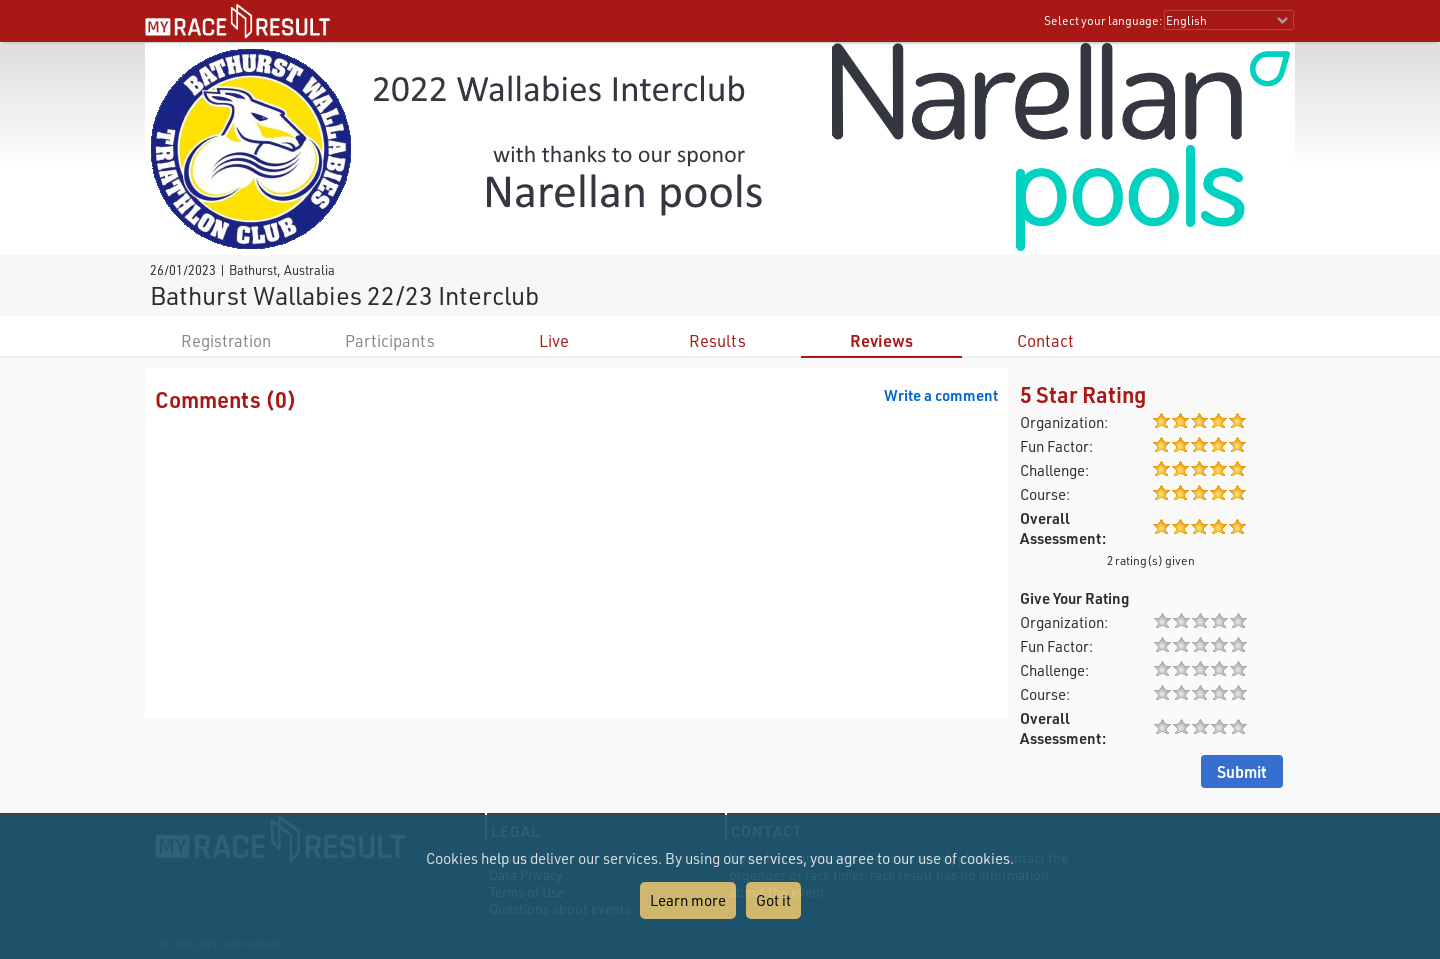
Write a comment (941, 395)
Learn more (688, 900)
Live (554, 340)
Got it (773, 900)
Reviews (881, 340)
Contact (1045, 340)
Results (717, 340)
